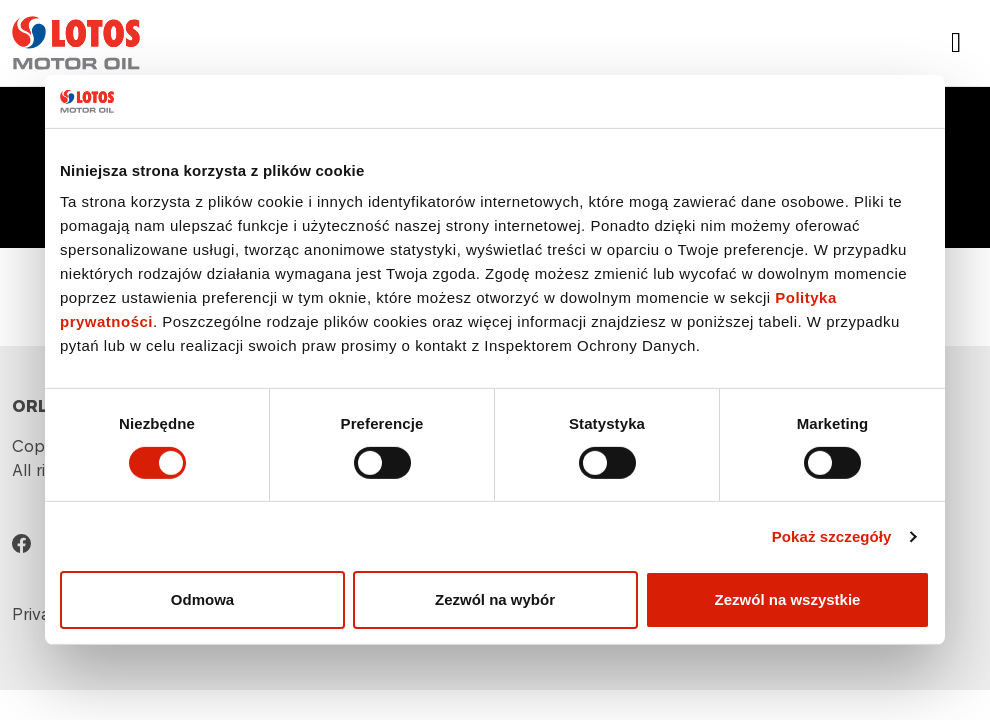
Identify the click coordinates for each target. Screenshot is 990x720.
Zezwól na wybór (495, 599)
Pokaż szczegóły (832, 536)
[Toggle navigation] (956, 43)
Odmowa (202, 599)
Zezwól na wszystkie (788, 599)
